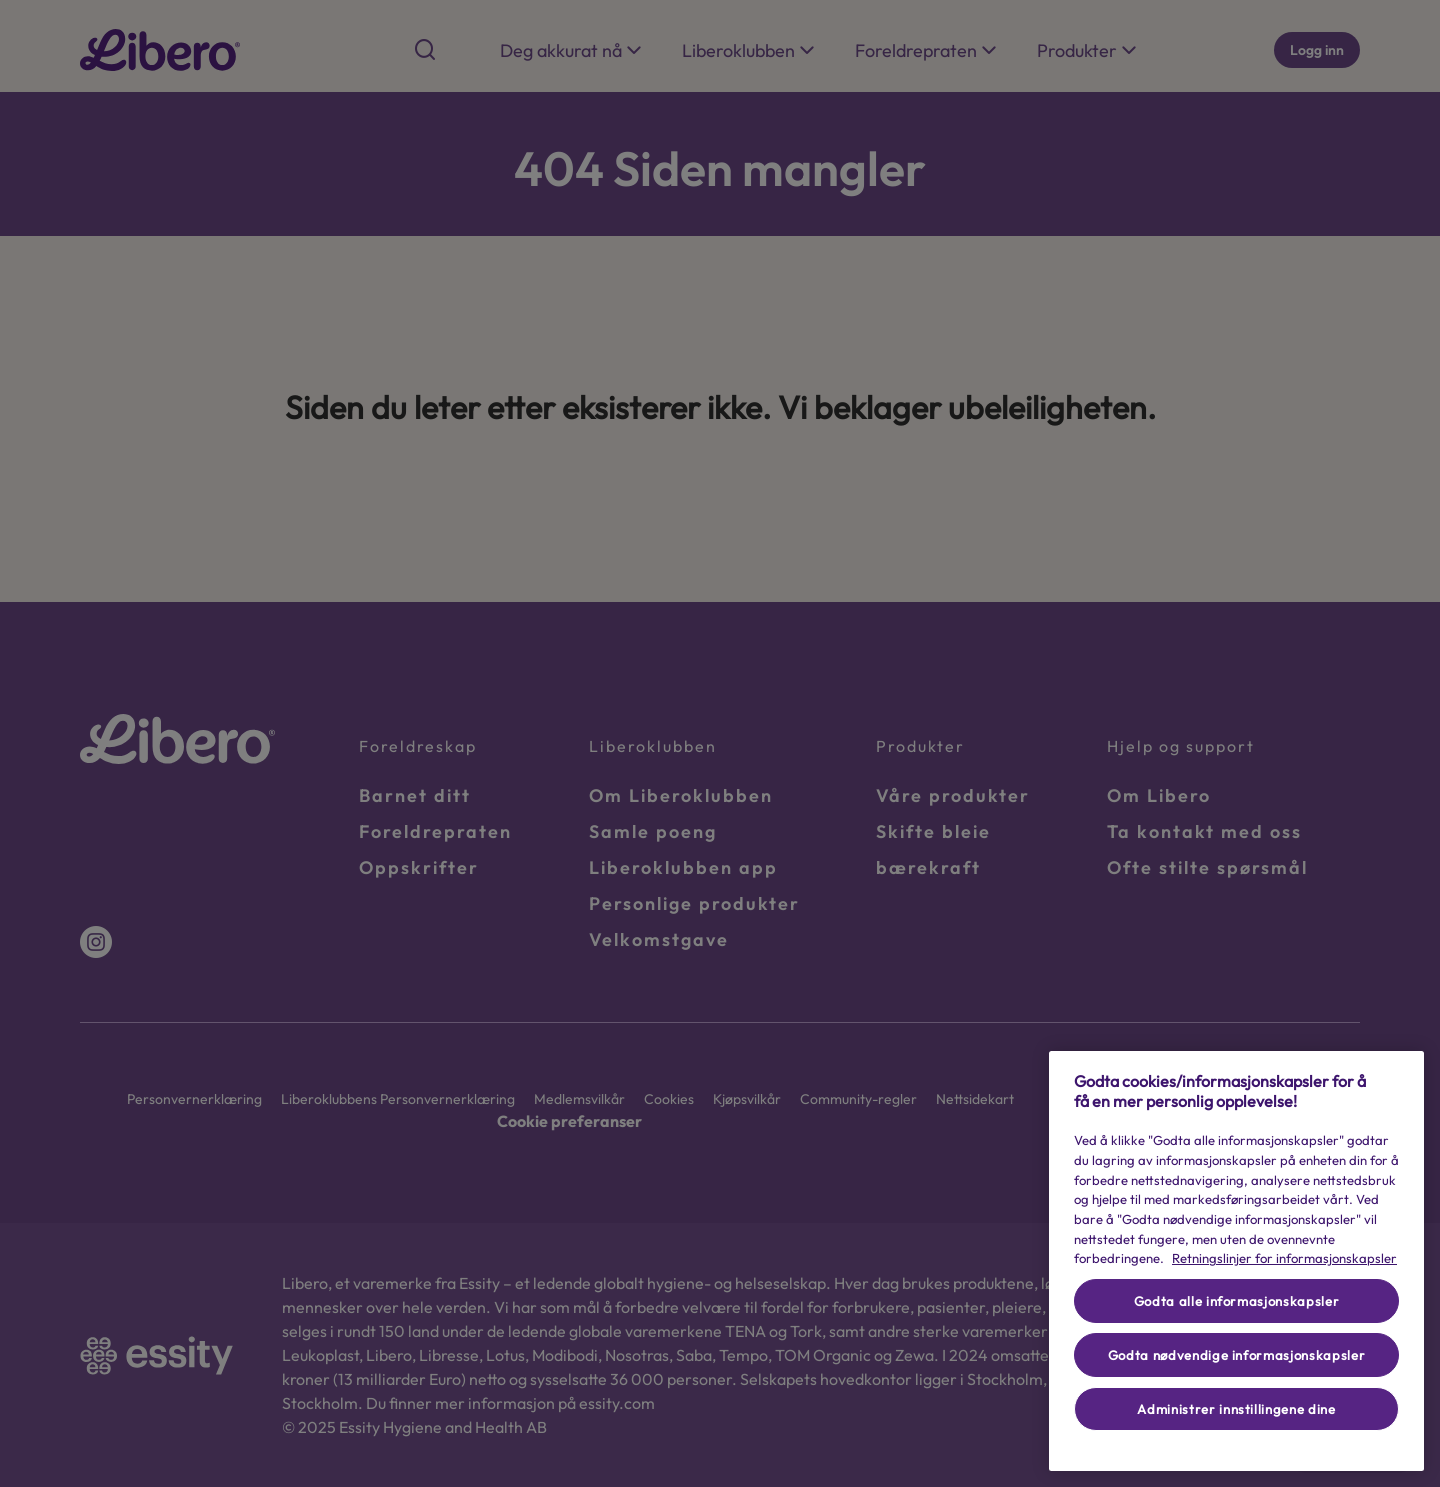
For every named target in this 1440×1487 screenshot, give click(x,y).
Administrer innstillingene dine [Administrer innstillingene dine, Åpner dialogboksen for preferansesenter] (1236, 1409)
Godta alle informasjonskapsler (1237, 1301)
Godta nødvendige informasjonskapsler (1237, 1355)
